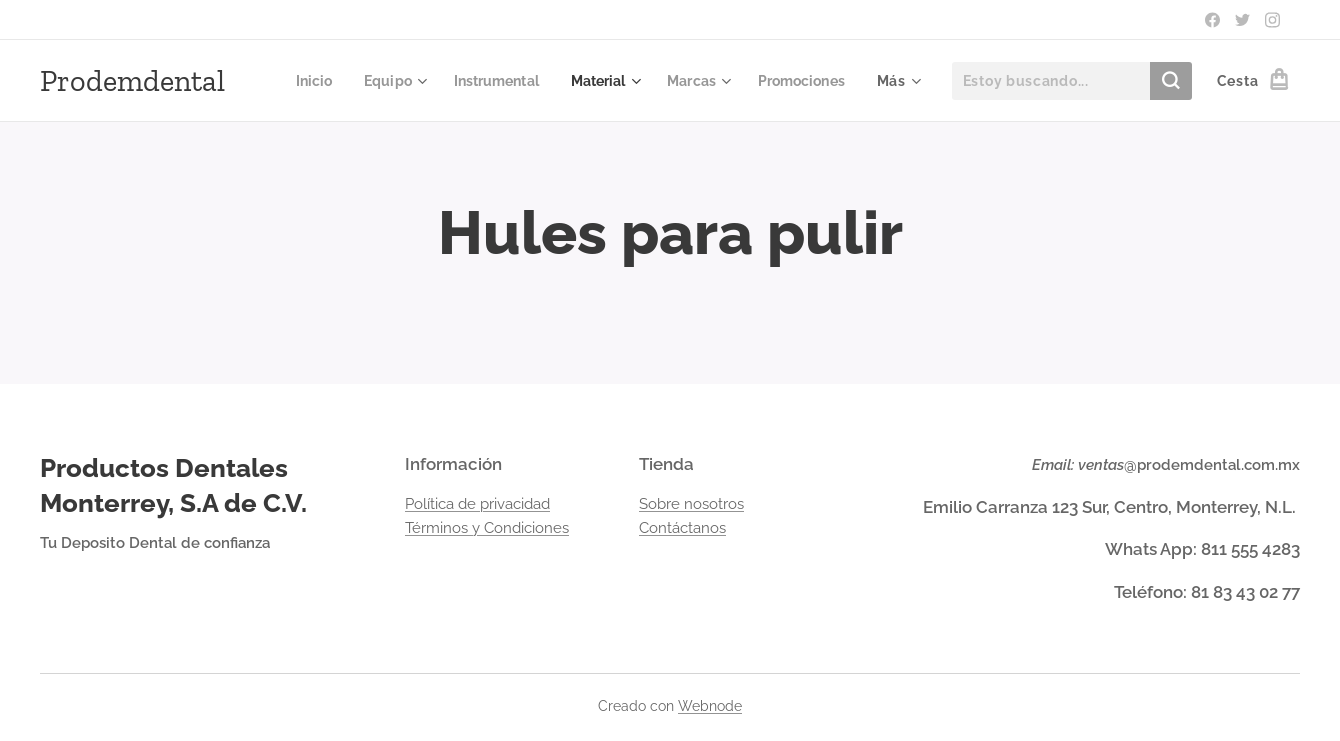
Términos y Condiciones (487, 528)
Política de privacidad (477, 504)
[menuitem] (416, 81)
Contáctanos (682, 528)
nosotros (714, 504)
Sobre (661, 504)
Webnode (710, 706)
